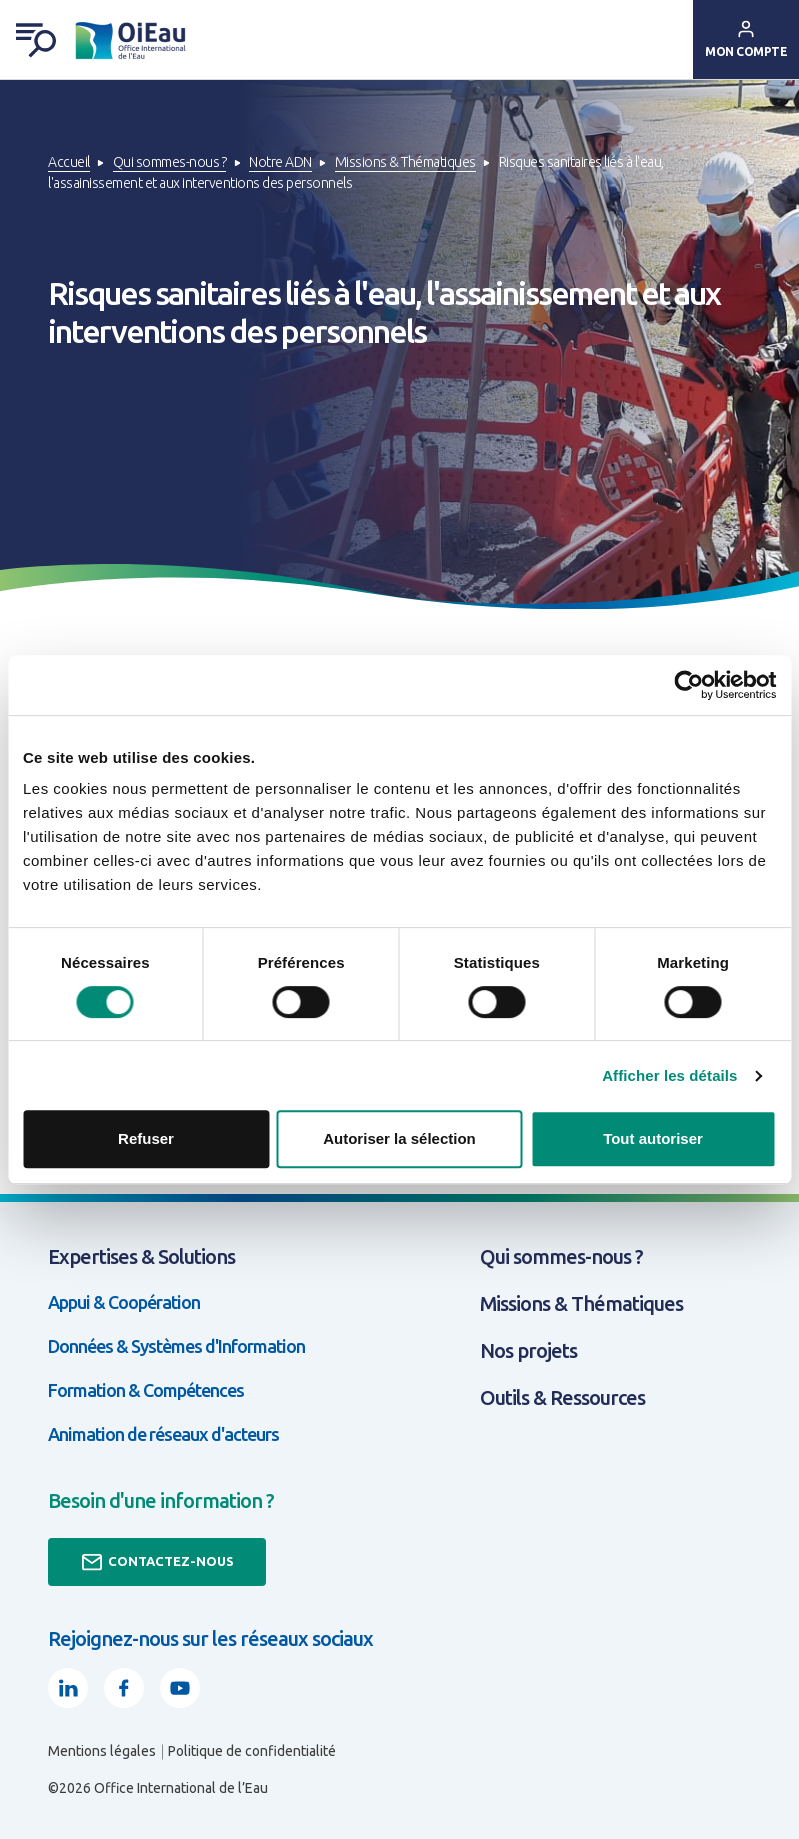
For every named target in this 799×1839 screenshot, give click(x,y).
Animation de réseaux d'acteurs (163, 1434)
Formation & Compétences (146, 1390)
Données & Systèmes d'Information (176, 1346)
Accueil (69, 162)
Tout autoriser (653, 1138)
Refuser (146, 1138)
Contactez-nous (157, 1562)
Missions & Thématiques (405, 162)
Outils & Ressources (562, 1397)
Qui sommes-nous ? (170, 162)
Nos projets (528, 1350)
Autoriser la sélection (399, 1138)
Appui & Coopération (124, 1302)
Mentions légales (102, 1751)
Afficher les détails (669, 1075)
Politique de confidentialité (252, 1751)
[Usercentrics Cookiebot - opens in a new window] (688, 685)
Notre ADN (280, 162)
